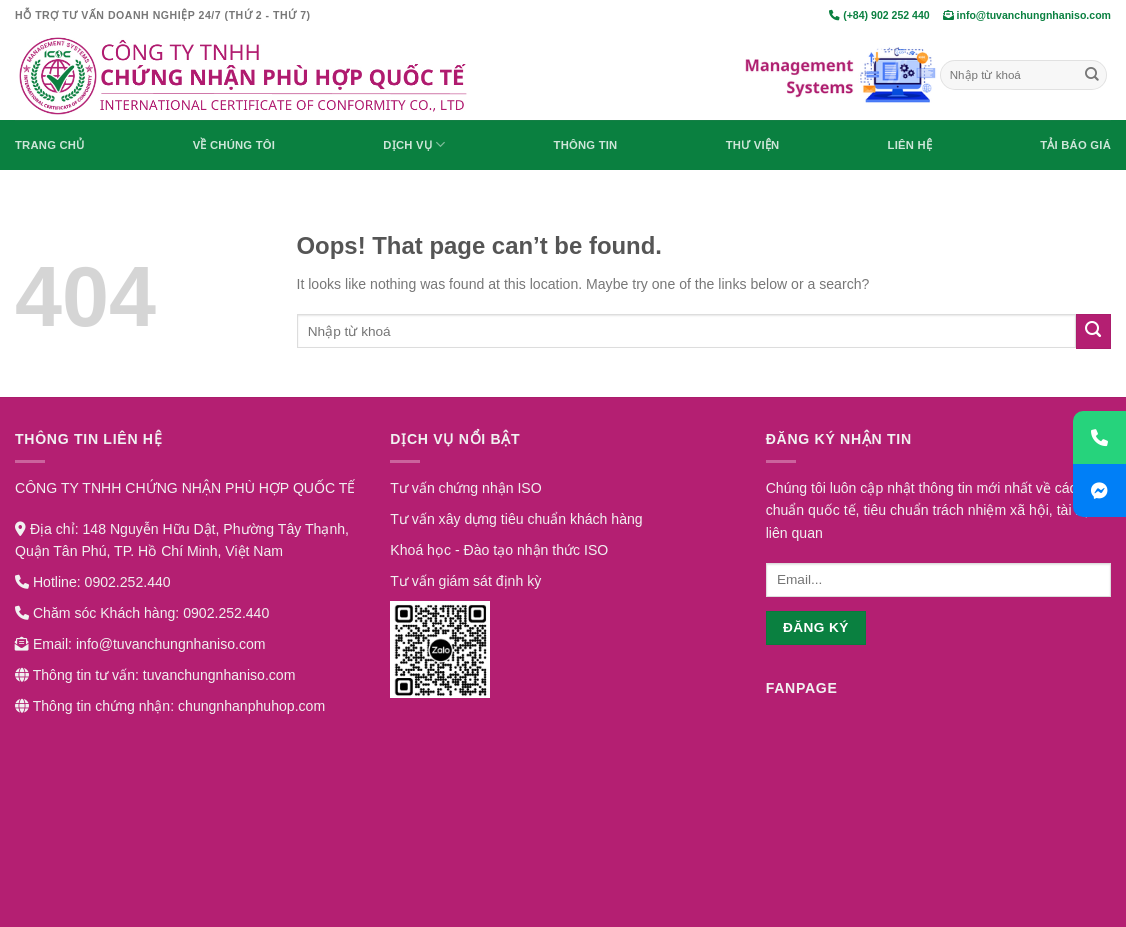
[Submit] (1092, 75)
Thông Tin (586, 145)
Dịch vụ (414, 144)
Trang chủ (49, 145)
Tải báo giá (1075, 145)
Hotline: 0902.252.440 (93, 582)
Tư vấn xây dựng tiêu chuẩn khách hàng (516, 519)
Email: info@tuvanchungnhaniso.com (140, 644)
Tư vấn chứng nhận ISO (465, 488)
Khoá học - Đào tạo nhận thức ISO (499, 550)
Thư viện (753, 145)
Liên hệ (910, 145)
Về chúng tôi (234, 145)
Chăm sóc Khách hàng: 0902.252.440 (142, 613)
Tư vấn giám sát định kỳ (465, 581)
